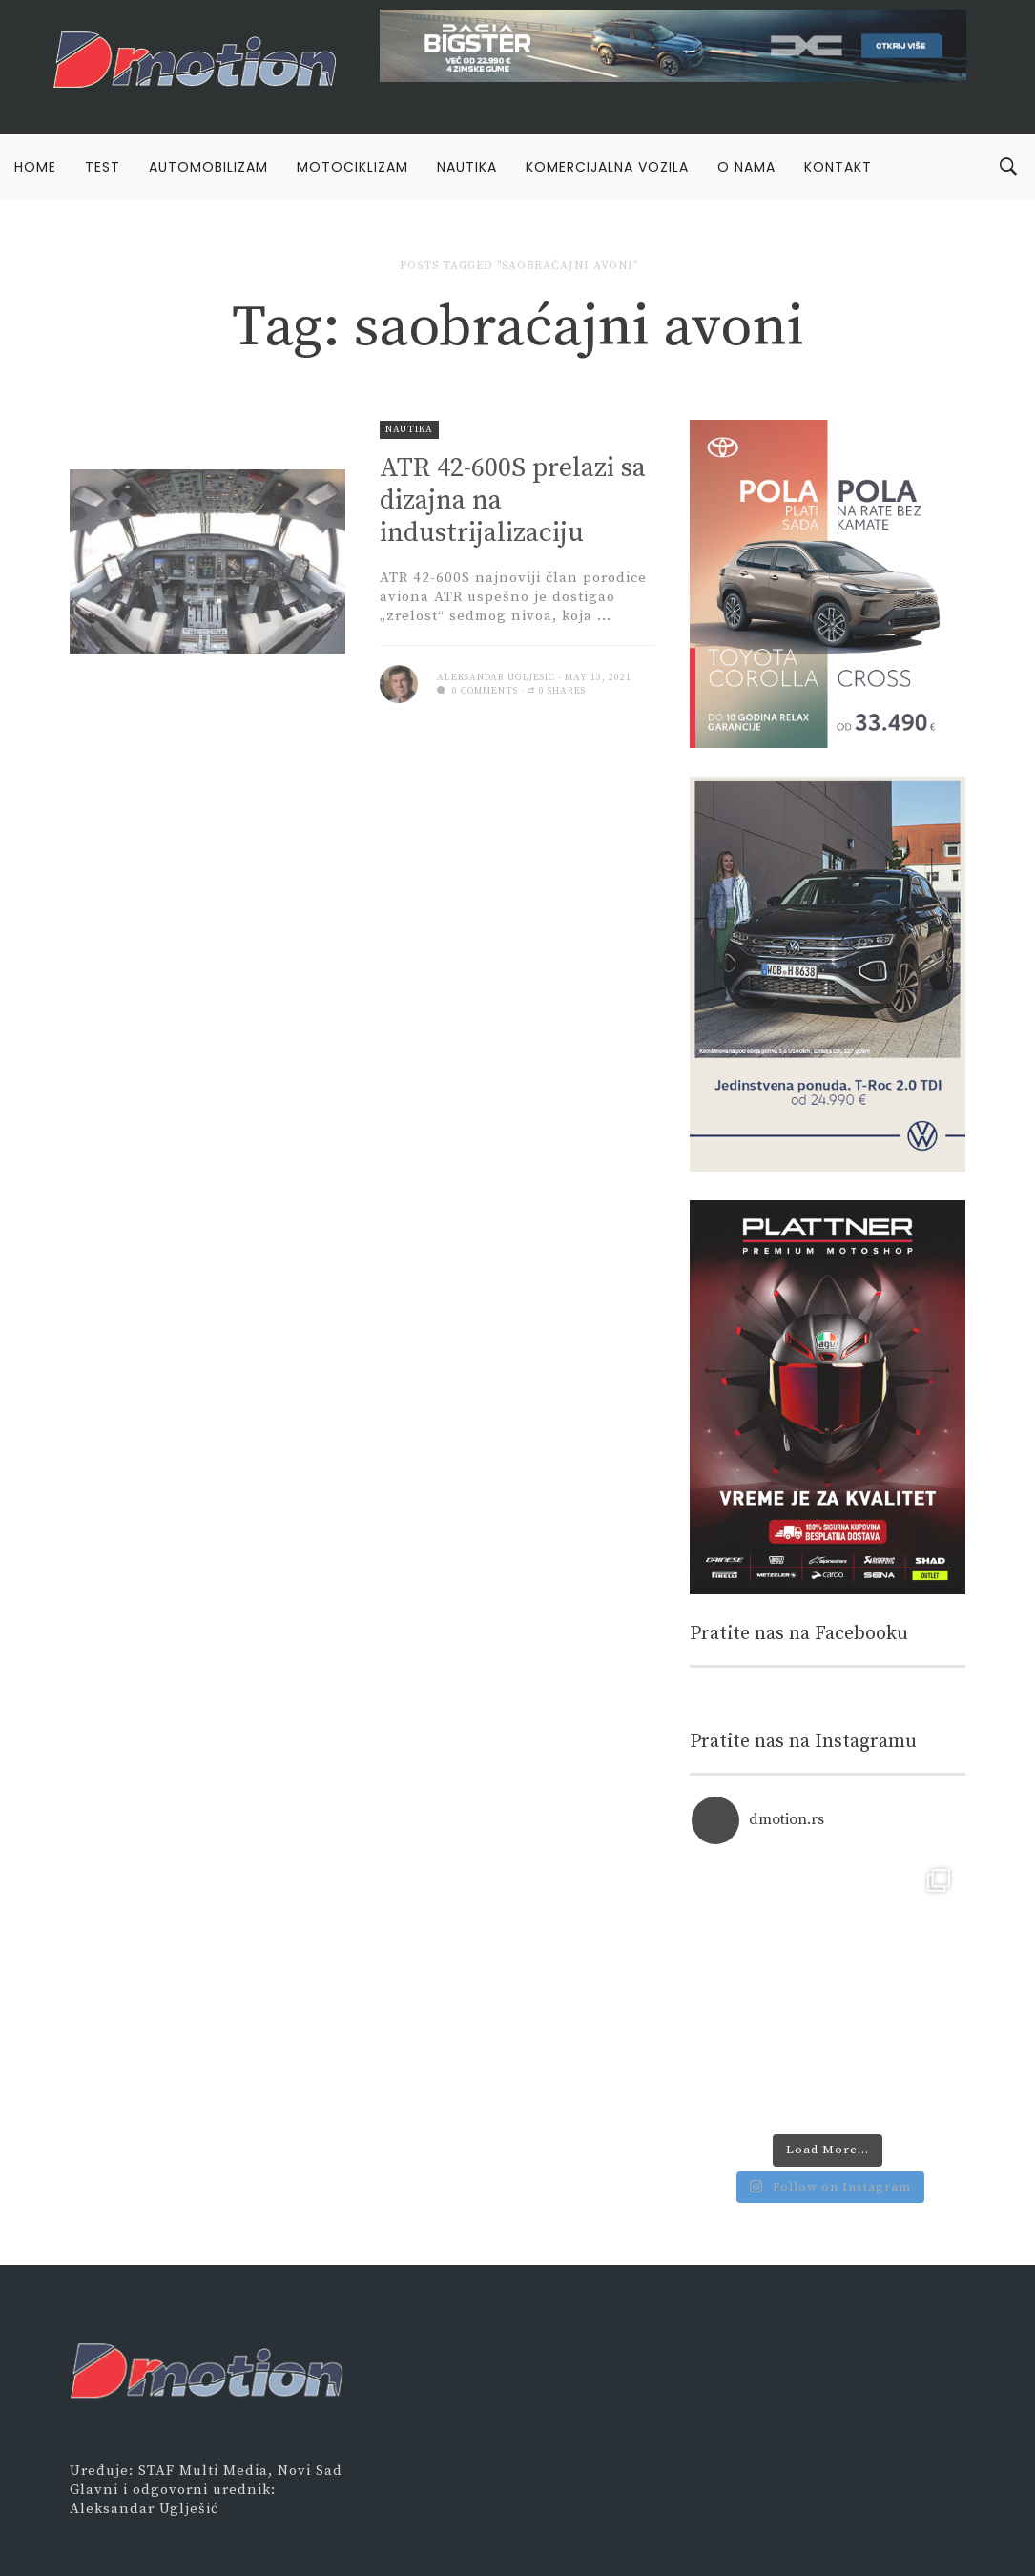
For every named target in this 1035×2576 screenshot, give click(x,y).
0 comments (477, 690)
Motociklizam (352, 167)
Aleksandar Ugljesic (496, 677)
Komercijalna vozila (607, 167)
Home (35, 167)
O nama (746, 167)
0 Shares (557, 690)
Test (102, 167)
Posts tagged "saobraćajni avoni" (519, 266)
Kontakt (838, 167)
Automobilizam (208, 167)
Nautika (467, 167)
